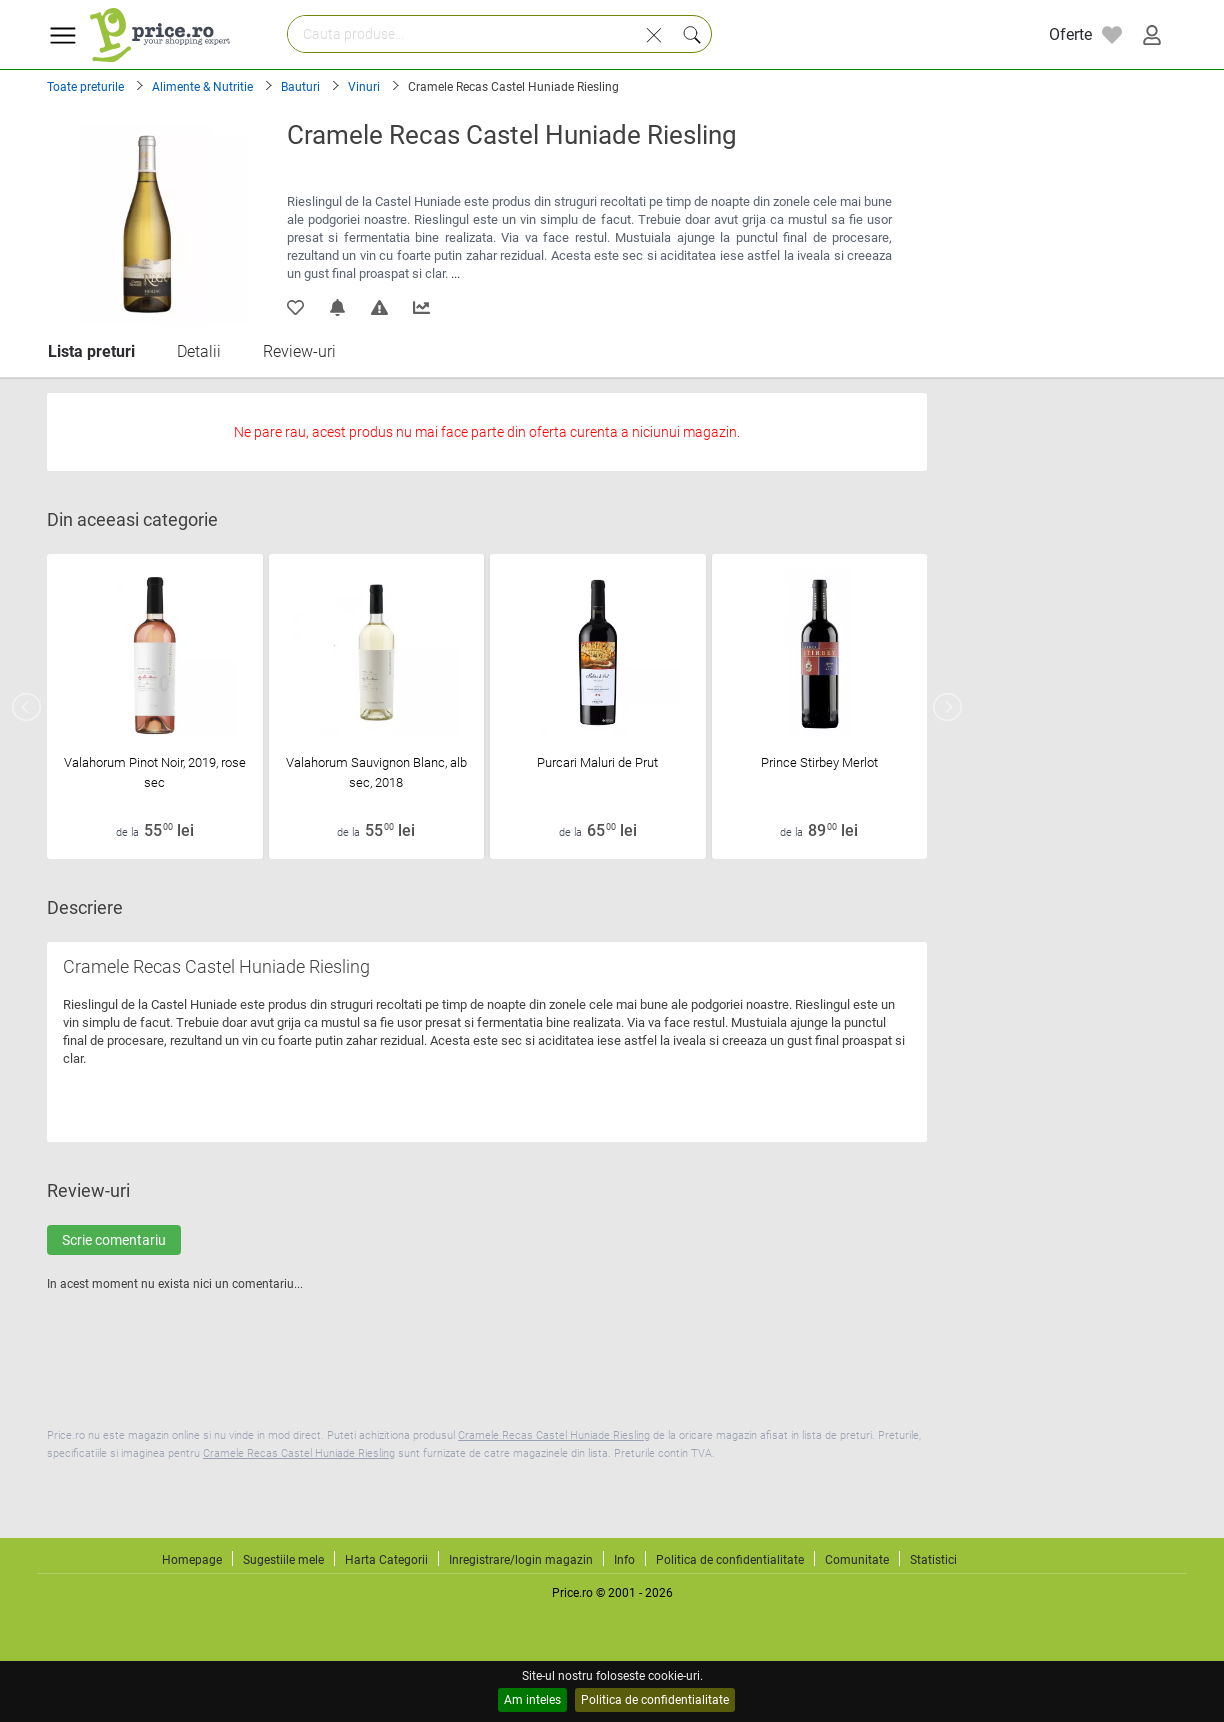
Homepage (192, 1560)
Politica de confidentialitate (655, 1700)
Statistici (933, 1560)
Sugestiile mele (283, 1560)
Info (624, 1560)
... (455, 273)
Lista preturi (91, 351)
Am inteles (532, 1700)
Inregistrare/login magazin (521, 1560)
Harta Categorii (386, 1560)
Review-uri (299, 351)
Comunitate (857, 1560)
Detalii (199, 351)
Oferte (1070, 34)
